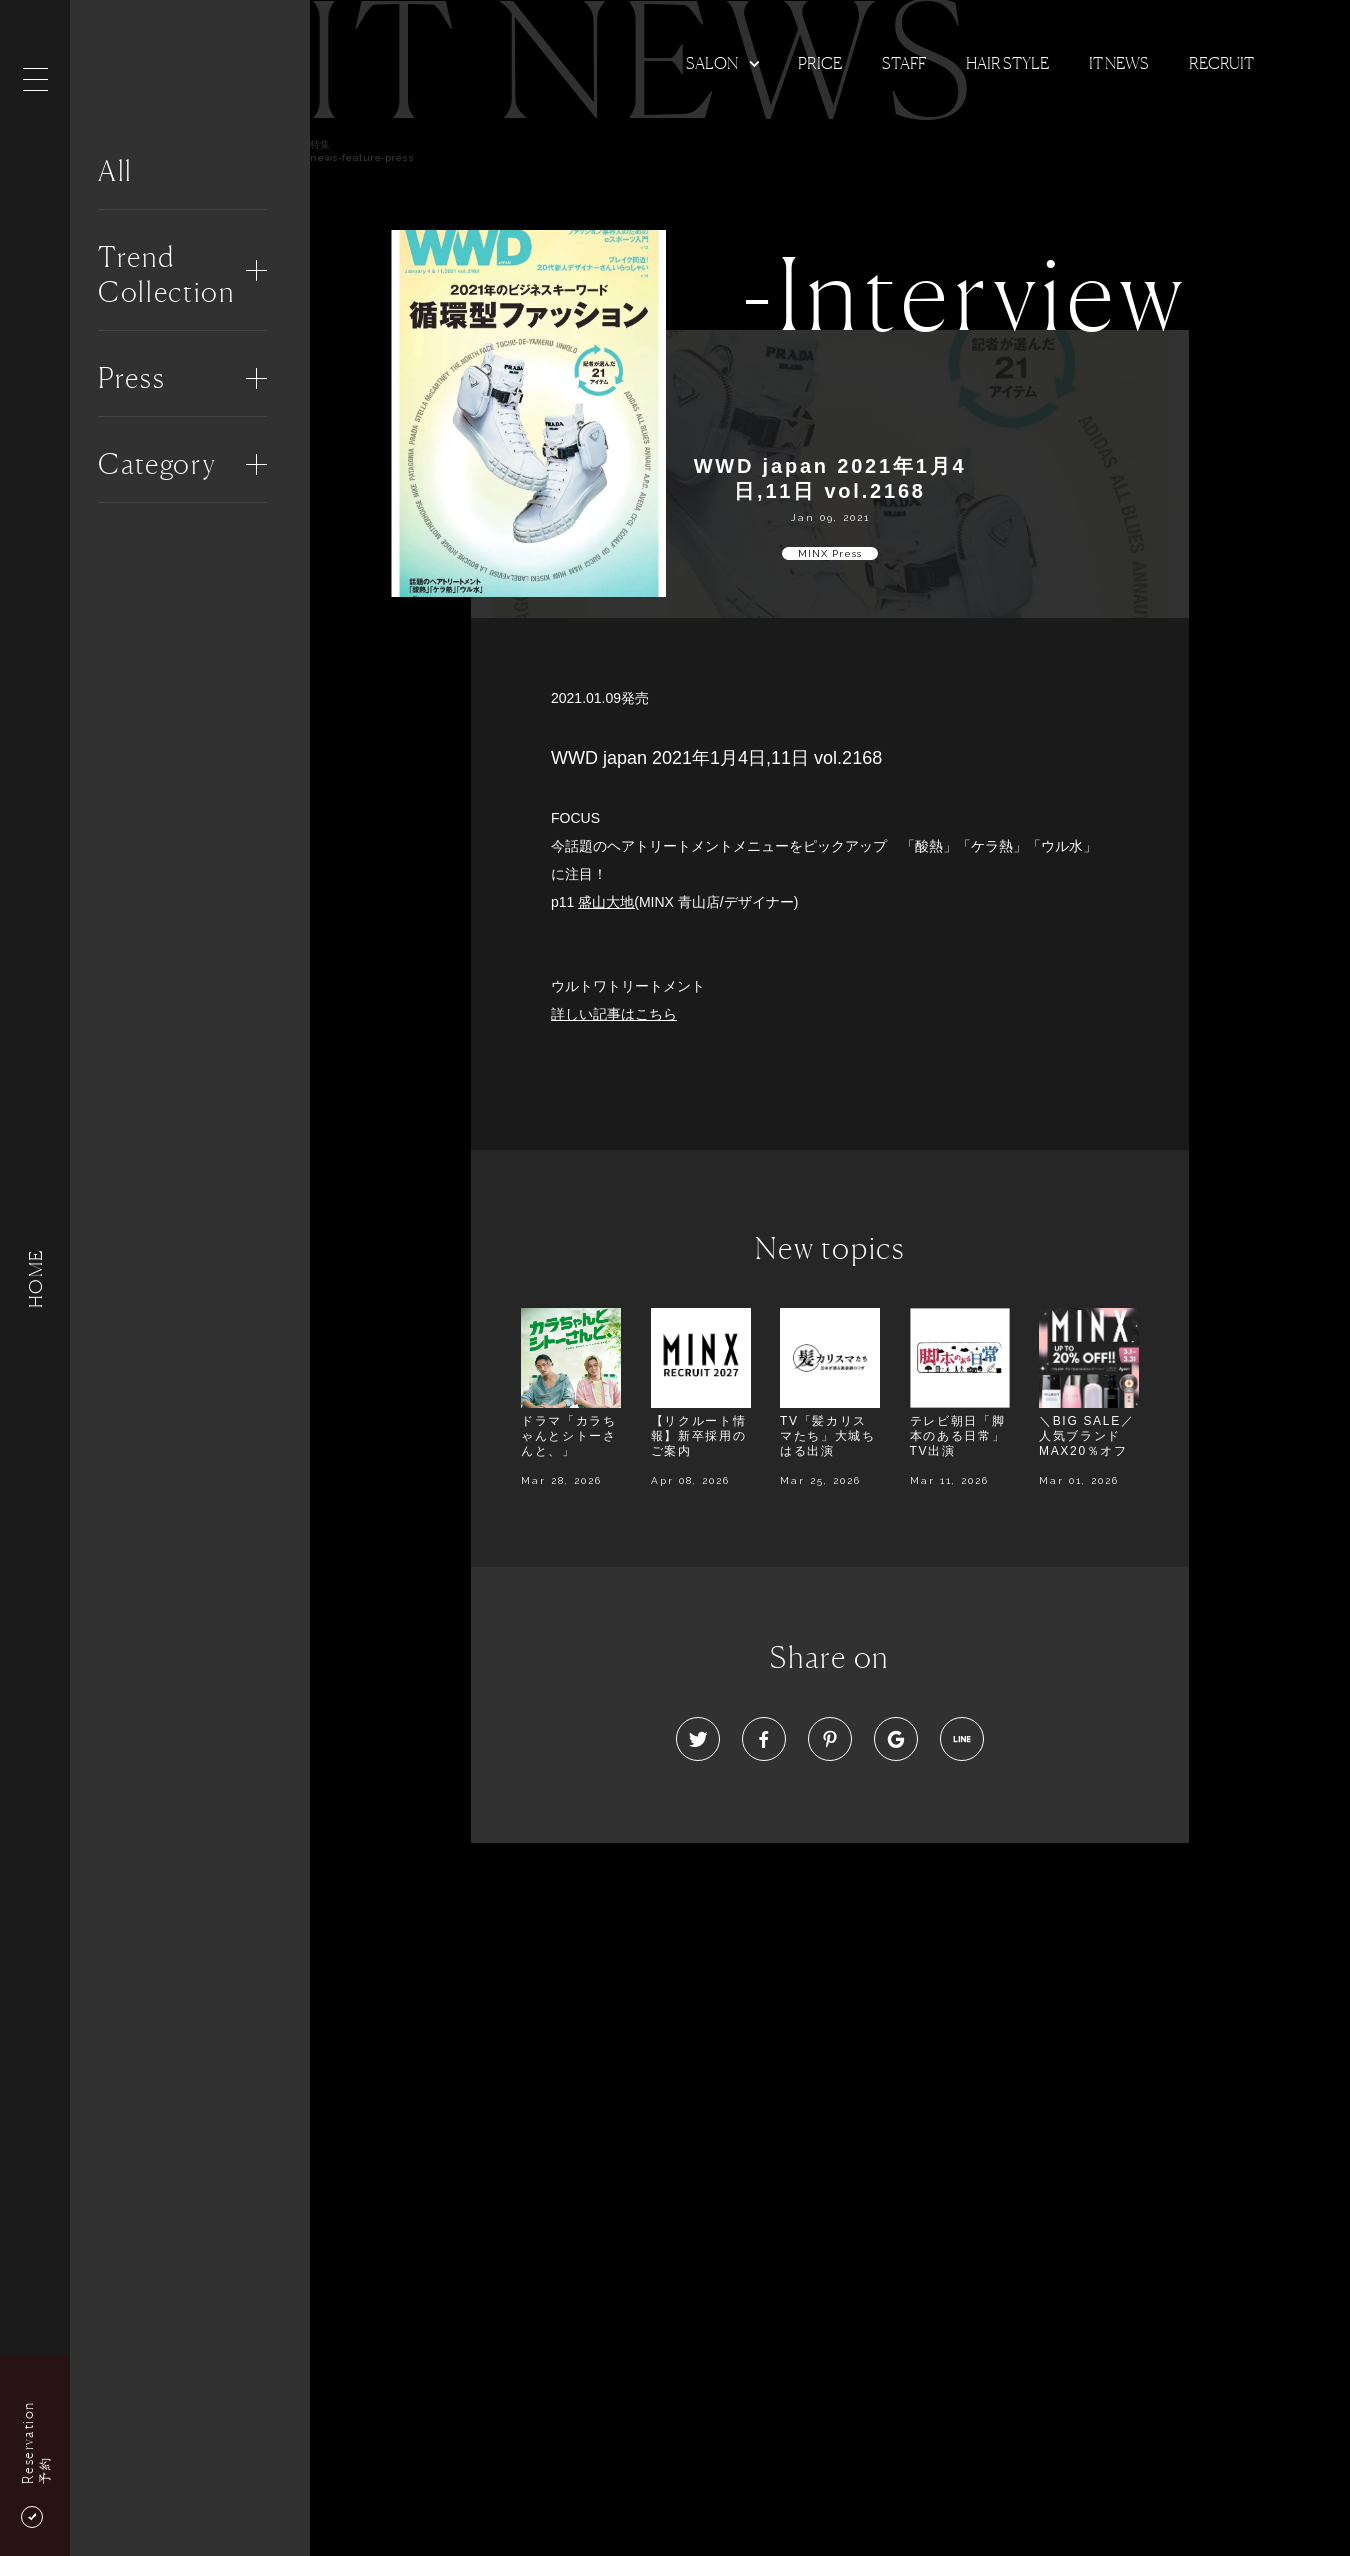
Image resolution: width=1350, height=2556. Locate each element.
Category (157, 464)
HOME (35, 1277)
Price (820, 63)
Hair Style (1007, 63)
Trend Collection (166, 274)
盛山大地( (608, 902)
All (115, 171)
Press (131, 378)
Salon (712, 63)
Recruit (1221, 63)
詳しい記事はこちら (614, 1014)
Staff (904, 63)
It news (1119, 63)
